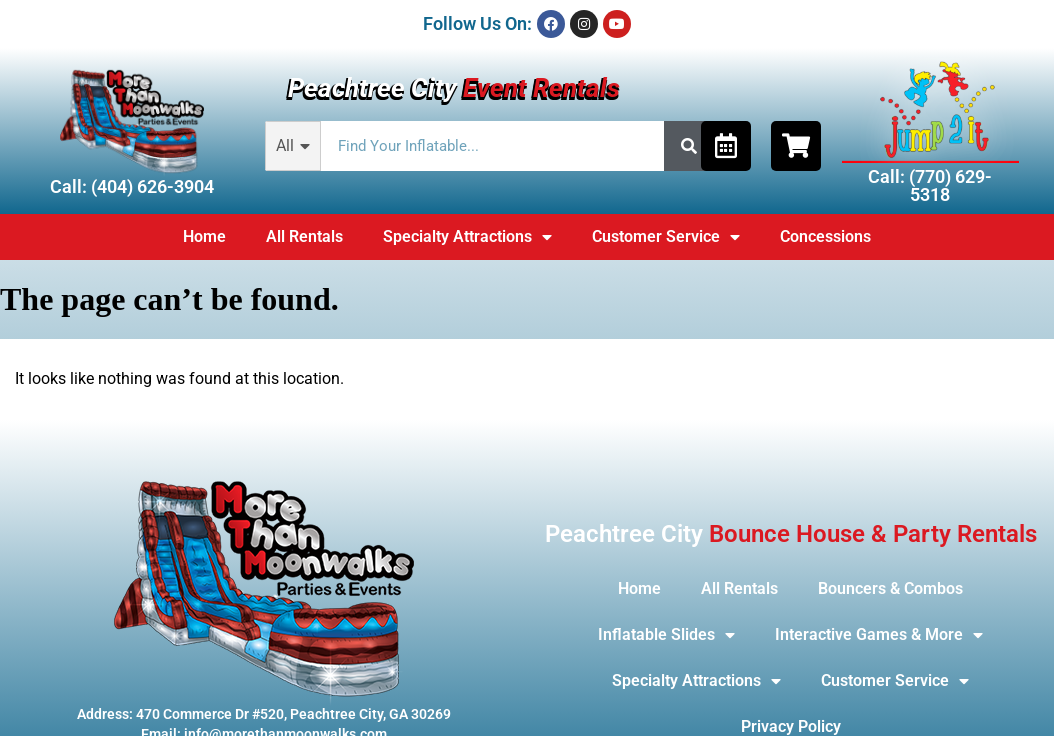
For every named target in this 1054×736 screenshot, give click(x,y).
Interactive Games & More (879, 635)
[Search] (689, 146)
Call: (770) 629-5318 (930, 185)
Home (204, 236)
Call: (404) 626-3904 (132, 186)
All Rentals (304, 236)
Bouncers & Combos (890, 588)
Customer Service (666, 237)
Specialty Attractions (467, 237)
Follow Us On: (477, 23)
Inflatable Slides (666, 635)
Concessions (825, 236)
